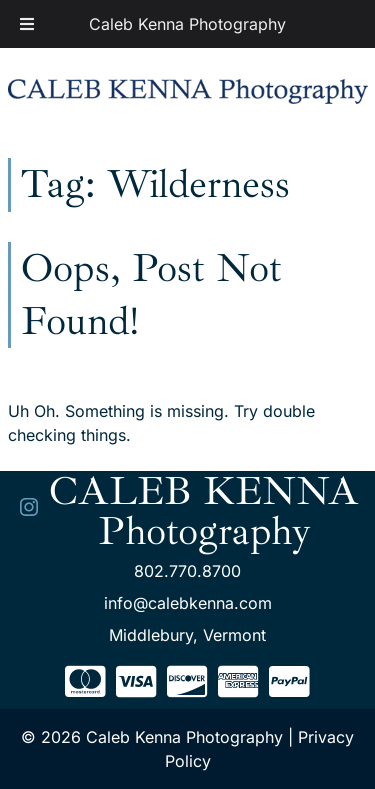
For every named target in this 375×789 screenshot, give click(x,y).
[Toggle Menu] (27, 24)
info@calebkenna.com (188, 603)
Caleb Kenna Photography (187, 24)
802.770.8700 (187, 571)
